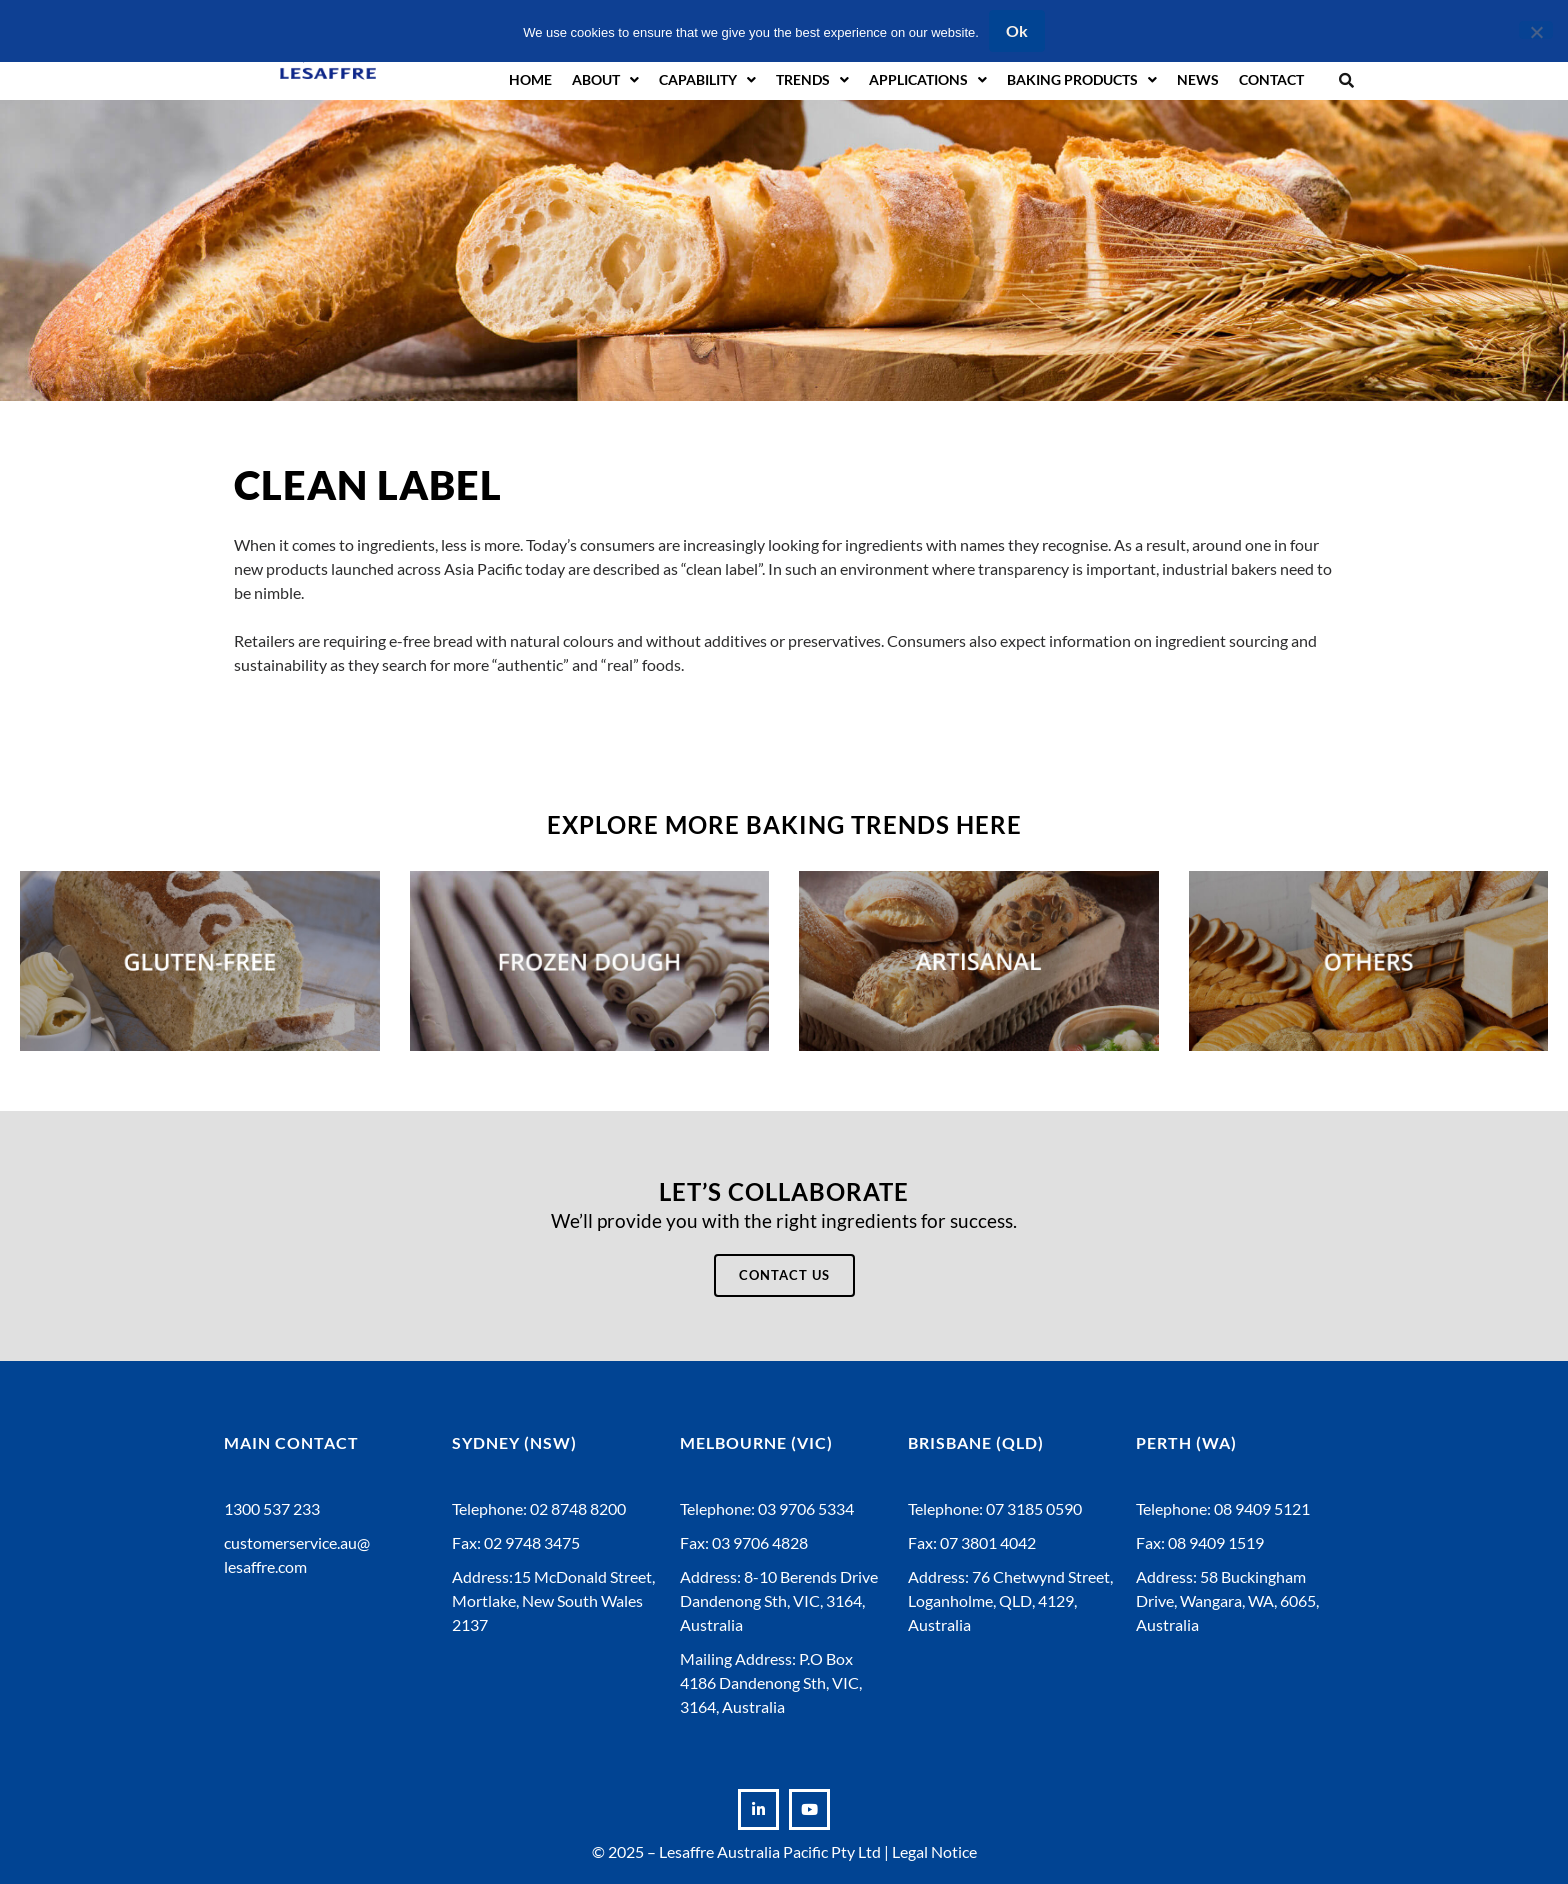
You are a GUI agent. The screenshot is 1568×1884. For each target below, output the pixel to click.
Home (530, 79)
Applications (928, 80)
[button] (1346, 79)
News (1198, 79)
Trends (812, 80)
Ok (1017, 30)
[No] (1536, 30)
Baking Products (1082, 80)
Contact (1271, 79)
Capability (707, 80)
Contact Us (784, 1275)
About (605, 80)
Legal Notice (934, 1851)
